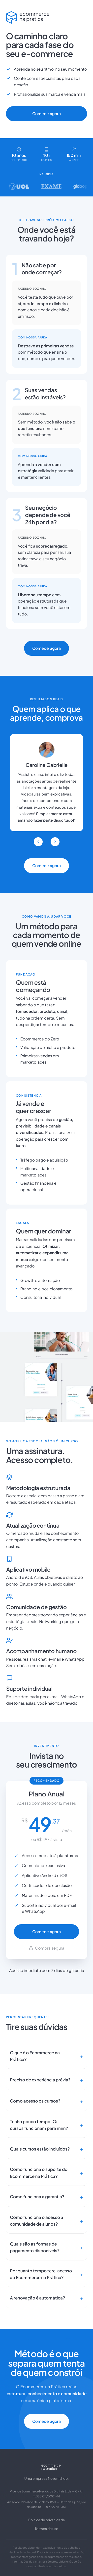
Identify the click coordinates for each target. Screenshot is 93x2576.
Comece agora (46, 113)
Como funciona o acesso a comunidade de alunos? (36, 2220)
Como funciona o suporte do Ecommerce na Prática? (38, 2172)
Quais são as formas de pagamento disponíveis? (35, 2247)
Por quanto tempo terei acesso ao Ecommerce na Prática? (41, 2274)
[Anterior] (38, 841)
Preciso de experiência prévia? (40, 2079)
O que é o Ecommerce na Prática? (35, 2056)
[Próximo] (55, 841)
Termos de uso (46, 2528)
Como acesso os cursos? (35, 2101)
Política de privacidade (46, 2520)
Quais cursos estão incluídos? (40, 2149)
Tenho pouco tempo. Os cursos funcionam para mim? (39, 2125)
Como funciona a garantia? (37, 2196)
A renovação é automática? (37, 2297)
